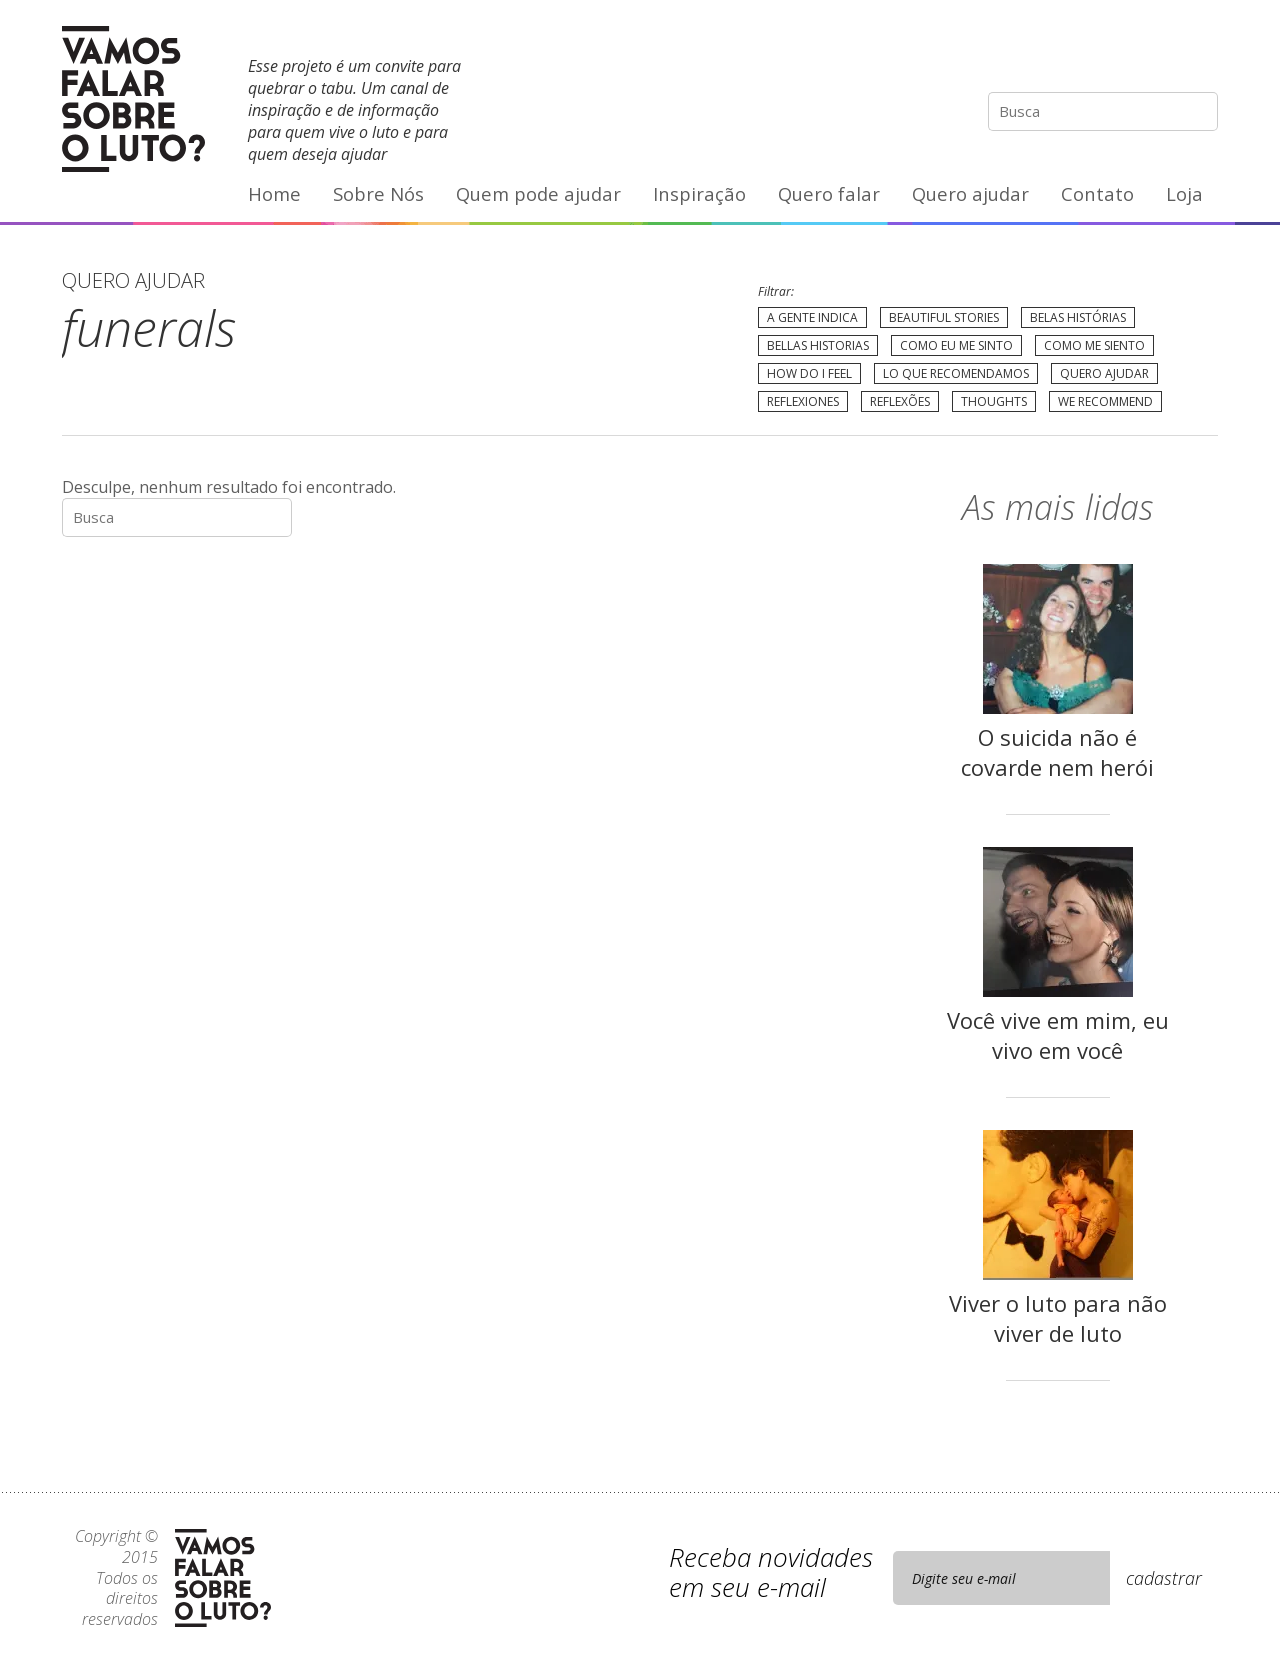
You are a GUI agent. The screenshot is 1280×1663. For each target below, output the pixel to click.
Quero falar (829, 193)
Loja (1184, 193)
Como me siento (1094, 345)
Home (274, 193)
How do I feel (809, 373)
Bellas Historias (818, 345)
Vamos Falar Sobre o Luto (133, 99)
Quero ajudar (970, 193)
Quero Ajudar (1104, 373)
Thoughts (994, 401)
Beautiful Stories (944, 317)
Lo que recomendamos (956, 373)
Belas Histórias (1078, 317)
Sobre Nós (378, 193)
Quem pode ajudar (538, 193)
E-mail (1202, 55)
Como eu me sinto (956, 345)
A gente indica (812, 317)
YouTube (1160, 55)
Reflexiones (803, 401)
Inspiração (699, 193)
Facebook (1119, 55)
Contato (1097, 193)
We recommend (1105, 401)
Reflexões (900, 401)
